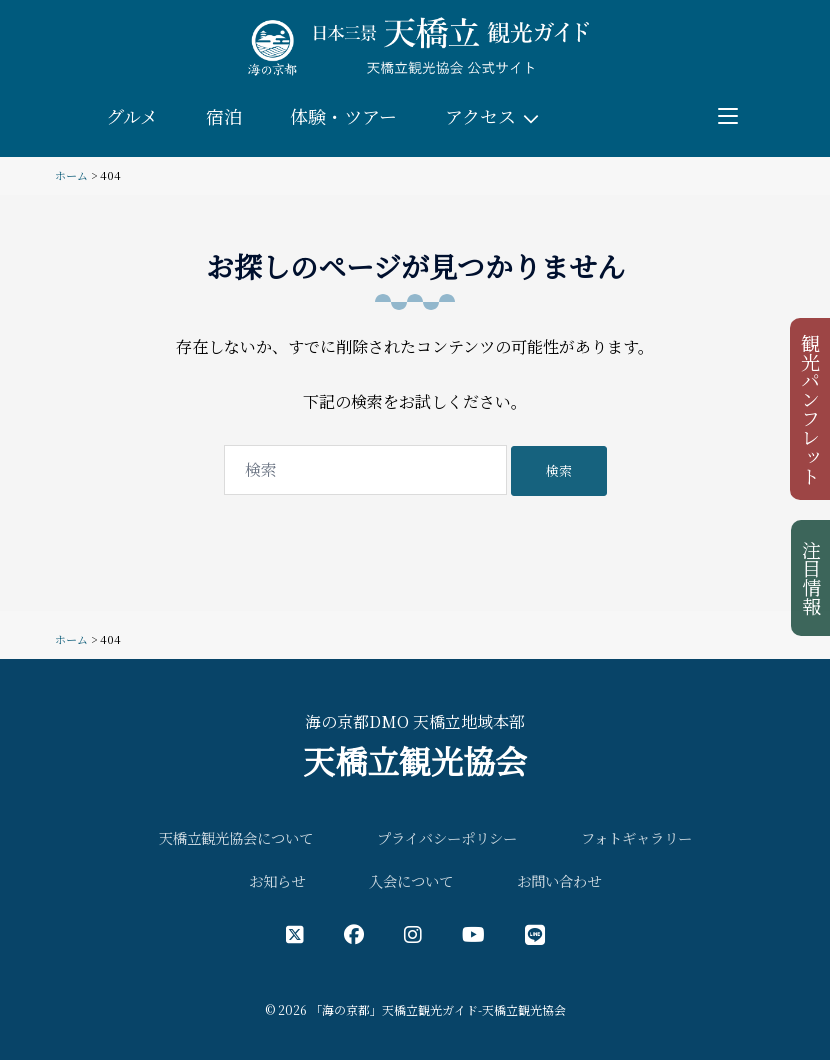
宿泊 (224, 116)
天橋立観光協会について (236, 837)
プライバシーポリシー (447, 837)
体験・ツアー (343, 116)
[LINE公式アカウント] (535, 933)
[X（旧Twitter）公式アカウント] (295, 933)
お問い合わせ (559, 880)
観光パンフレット (811, 409)
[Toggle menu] (728, 116)
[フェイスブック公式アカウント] (354, 933)
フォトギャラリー (636, 837)
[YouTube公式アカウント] (473, 933)
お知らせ (277, 880)
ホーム (71, 175)
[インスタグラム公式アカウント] (413, 933)
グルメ (132, 116)
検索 (559, 470)
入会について (411, 880)
